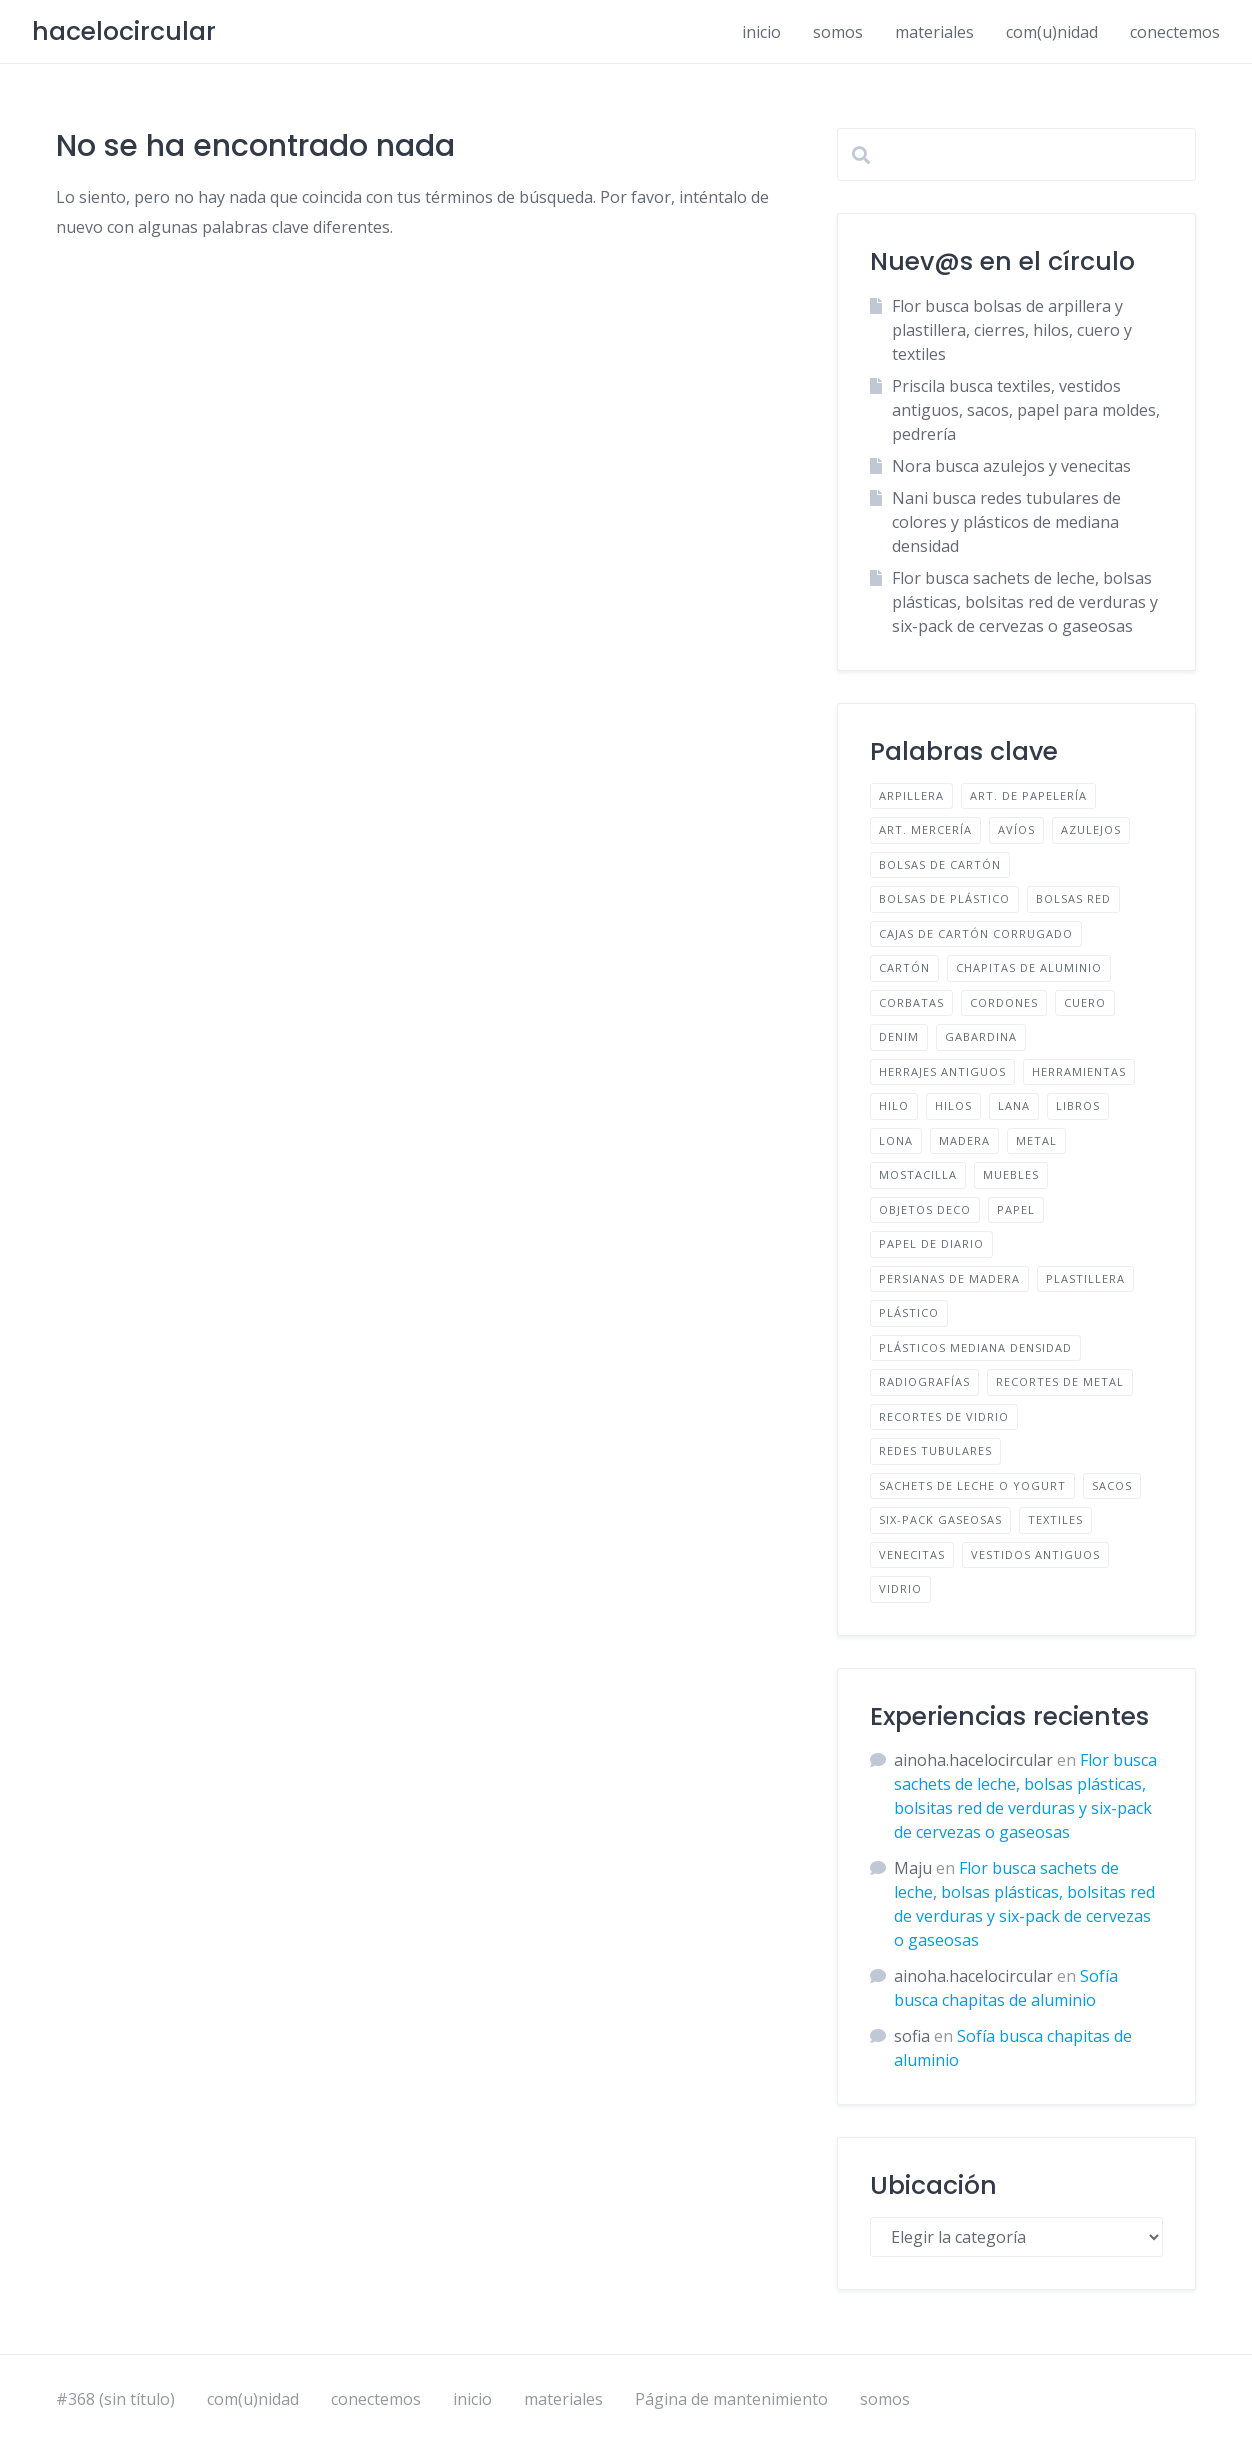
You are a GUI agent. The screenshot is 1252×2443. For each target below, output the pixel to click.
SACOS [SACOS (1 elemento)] (1112, 1485)
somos (838, 32)
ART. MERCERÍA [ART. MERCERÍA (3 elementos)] (925, 829)
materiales (934, 32)
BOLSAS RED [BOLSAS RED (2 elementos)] (1073, 898)
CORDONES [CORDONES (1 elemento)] (1004, 1002)
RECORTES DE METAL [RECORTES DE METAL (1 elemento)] (1060, 1381)
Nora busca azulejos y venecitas (1011, 466)
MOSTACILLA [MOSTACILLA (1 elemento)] (918, 1174)
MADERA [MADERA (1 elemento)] (964, 1140)
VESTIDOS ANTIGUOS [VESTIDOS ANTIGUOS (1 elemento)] (1035, 1554)
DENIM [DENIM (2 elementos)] (899, 1036)
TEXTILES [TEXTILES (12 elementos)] (1055, 1519)
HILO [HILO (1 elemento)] (894, 1105)
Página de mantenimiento (731, 2399)
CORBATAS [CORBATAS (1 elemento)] (911, 1002)
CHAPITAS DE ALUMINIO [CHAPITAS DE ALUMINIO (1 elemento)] (1029, 967)
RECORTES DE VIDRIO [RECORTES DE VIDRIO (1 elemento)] (944, 1416)
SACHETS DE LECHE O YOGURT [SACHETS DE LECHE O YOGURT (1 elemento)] (972, 1485)
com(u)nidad (1052, 32)
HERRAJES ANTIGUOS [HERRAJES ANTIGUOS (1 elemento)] (942, 1071)
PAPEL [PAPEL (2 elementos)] (1016, 1209)
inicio (761, 32)
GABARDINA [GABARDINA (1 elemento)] (981, 1036)
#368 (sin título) (115, 2399)
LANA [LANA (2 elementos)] (1014, 1105)
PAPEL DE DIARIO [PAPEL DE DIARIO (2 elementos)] (931, 1243)
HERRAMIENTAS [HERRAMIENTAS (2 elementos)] (1079, 1071)
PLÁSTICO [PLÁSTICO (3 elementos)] (909, 1312)
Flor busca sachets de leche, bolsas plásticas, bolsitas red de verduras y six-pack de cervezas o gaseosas (1025, 602)
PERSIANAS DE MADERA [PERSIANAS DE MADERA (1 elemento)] (949, 1278)
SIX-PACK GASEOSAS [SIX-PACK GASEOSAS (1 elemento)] (940, 1519)
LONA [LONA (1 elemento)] (896, 1140)
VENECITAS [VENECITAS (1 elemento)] (912, 1554)
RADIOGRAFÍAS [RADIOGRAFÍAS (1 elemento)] (924, 1381)
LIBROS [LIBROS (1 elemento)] (1078, 1105)
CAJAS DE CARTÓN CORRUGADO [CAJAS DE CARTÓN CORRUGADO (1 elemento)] (976, 933)
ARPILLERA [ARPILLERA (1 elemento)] (911, 795)
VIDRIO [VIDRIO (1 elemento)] (900, 1588)
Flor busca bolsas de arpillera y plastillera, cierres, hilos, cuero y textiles (1012, 330)
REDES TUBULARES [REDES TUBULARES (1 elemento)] (935, 1450)
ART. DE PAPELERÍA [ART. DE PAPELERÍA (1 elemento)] (1028, 795)
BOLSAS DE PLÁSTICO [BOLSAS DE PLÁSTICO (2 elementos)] (944, 898)
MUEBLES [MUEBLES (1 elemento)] (1011, 1174)
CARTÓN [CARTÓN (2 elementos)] (904, 967)
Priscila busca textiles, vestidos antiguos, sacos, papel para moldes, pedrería (1026, 410)
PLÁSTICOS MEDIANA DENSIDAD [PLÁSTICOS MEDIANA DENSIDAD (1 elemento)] (975, 1347)
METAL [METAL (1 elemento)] (1036, 1140)
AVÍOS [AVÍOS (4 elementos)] (1016, 829)
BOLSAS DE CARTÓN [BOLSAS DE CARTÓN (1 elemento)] (940, 864)
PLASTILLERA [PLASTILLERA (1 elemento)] (1085, 1278)
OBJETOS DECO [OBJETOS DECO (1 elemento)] (925, 1209)
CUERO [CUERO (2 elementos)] (1085, 1002)
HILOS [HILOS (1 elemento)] (953, 1105)
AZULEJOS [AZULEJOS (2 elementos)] (1091, 829)
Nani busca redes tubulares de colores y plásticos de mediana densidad (1006, 522)
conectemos (1175, 32)
